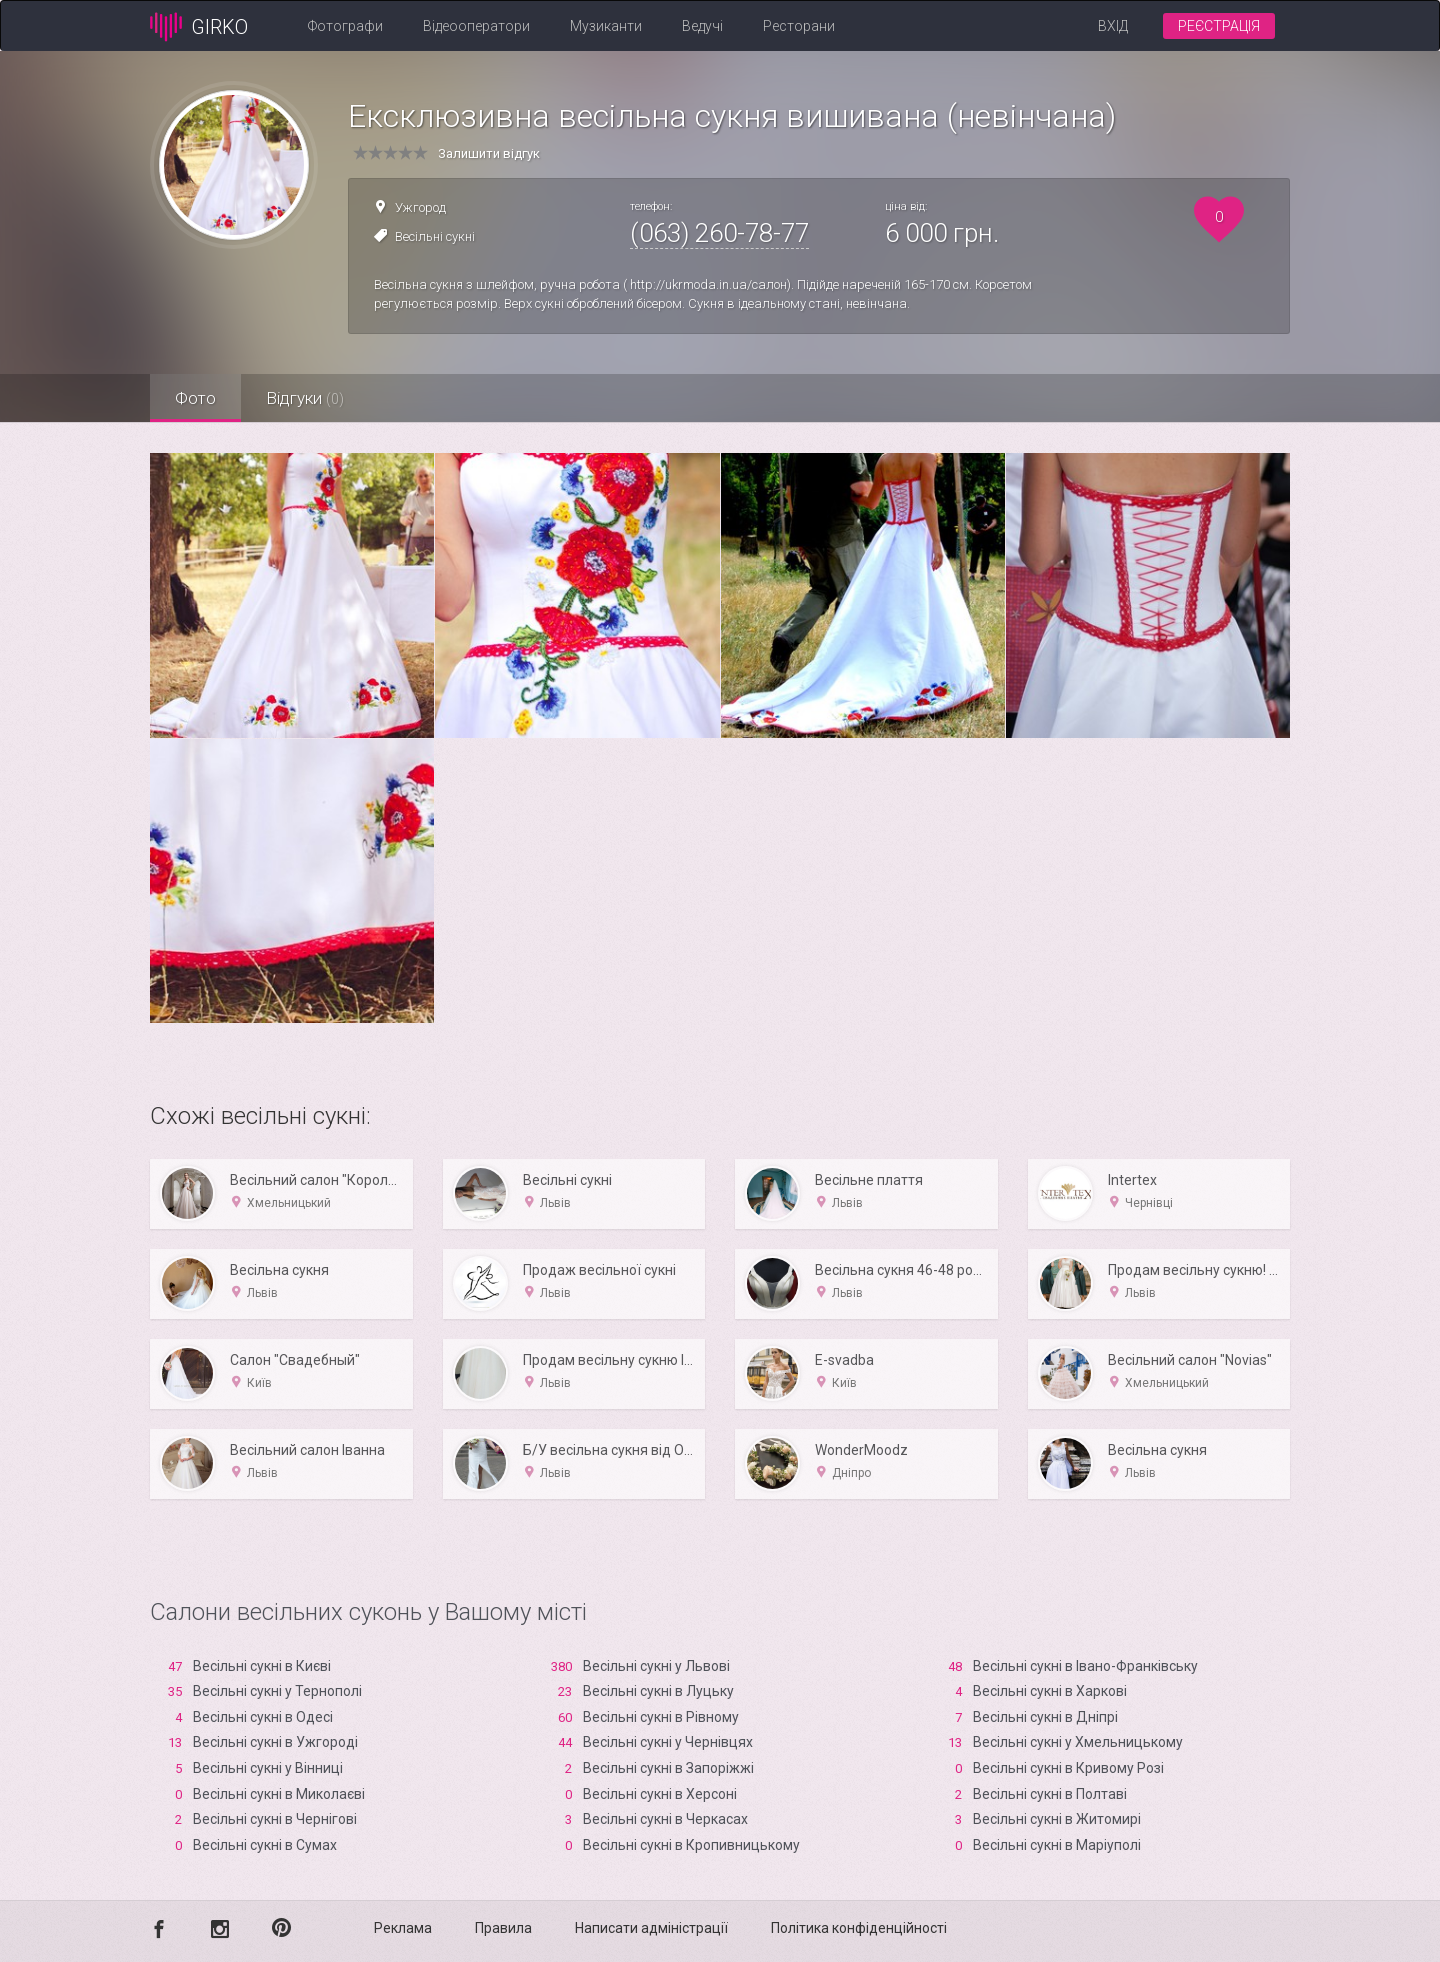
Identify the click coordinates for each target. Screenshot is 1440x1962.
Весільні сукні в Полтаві (1050, 1794)
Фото (195, 398)
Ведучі (702, 26)
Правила (503, 1928)
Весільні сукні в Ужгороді (275, 1742)
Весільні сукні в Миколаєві (279, 1794)
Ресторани (799, 26)
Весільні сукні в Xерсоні (660, 1794)
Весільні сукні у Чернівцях (668, 1742)
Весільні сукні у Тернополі (277, 1691)
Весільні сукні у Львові (656, 1666)
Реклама (403, 1928)
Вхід (1113, 26)
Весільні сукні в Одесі (263, 1717)
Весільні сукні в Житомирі (1057, 1819)
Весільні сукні (435, 236)
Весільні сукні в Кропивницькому (691, 1845)
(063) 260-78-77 (719, 233)
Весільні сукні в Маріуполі (1057, 1845)
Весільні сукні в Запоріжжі (668, 1768)
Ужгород (420, 207)
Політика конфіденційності (859, 1928)
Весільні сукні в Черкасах (665, 1819)
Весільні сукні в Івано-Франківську (1085, 1666)
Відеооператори (476, 26)
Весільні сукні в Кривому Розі (1068, 1768)
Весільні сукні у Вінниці (268, 1768)
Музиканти (606, 26)
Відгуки (305, 398)
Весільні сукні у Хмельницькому (1078, 1742)
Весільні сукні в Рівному (661, 1717)
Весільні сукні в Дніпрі (1045, 1717)
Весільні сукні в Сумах (265, 1845)
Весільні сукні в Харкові (1050, 1691)
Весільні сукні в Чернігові (275, 1819)
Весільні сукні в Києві (262, 1666)
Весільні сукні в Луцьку (658, 1691)
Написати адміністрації (651, 1928)
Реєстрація (1219, 26)
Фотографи (345, 26)
